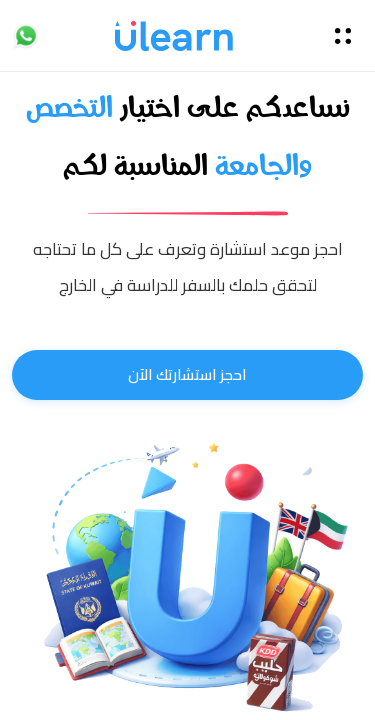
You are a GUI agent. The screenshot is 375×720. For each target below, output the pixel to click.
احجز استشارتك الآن (187, 374)
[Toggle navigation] (343, 36)
